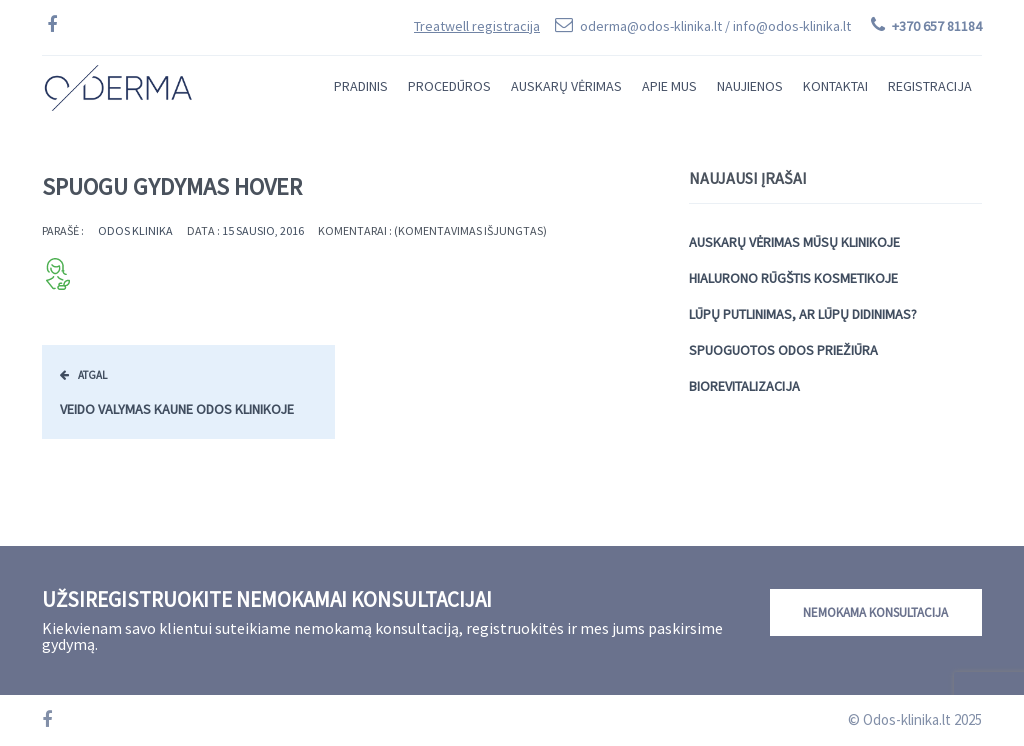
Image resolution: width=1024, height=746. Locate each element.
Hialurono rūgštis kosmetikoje (793, 278)
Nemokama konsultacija (875, 612)
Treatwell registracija (477, 26)
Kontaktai (835, 86)
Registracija (930, 86)
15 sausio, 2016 (263, 230)
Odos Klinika (135, 230)
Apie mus (669, 86)
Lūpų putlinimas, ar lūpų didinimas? (803, 314)
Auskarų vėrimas (566, 86)
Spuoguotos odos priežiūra (783, 350)
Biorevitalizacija (744, 386)
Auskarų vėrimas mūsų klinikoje (794, 242)
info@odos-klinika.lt (792, 26)
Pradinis (361, 86)
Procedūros (449, 86)
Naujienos (750, 86)
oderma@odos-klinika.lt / (715, 26)
